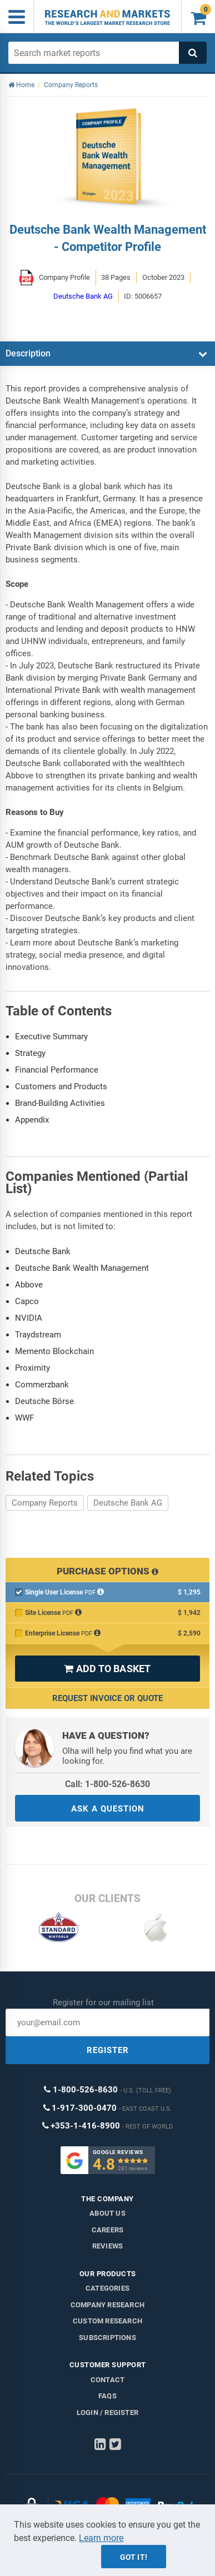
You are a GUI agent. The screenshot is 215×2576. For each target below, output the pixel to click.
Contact (107, 2380)
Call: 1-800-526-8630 (107, 1784)
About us (107, 2213)
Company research (107, 2305)
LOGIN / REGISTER (107, 2412)
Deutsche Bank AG (127, 1503)
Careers (107, 2230)
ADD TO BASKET (107, 1668)
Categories (107, 2288)
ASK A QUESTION (107, 1809)
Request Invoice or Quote (107, 1698)
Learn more (101, 2538)
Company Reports (45, 1503)
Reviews (107, 2246)
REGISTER (108, 2050)
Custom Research (107, 2321)
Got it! (133, 2557)
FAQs (107, 2396)
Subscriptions (107, 2337)
